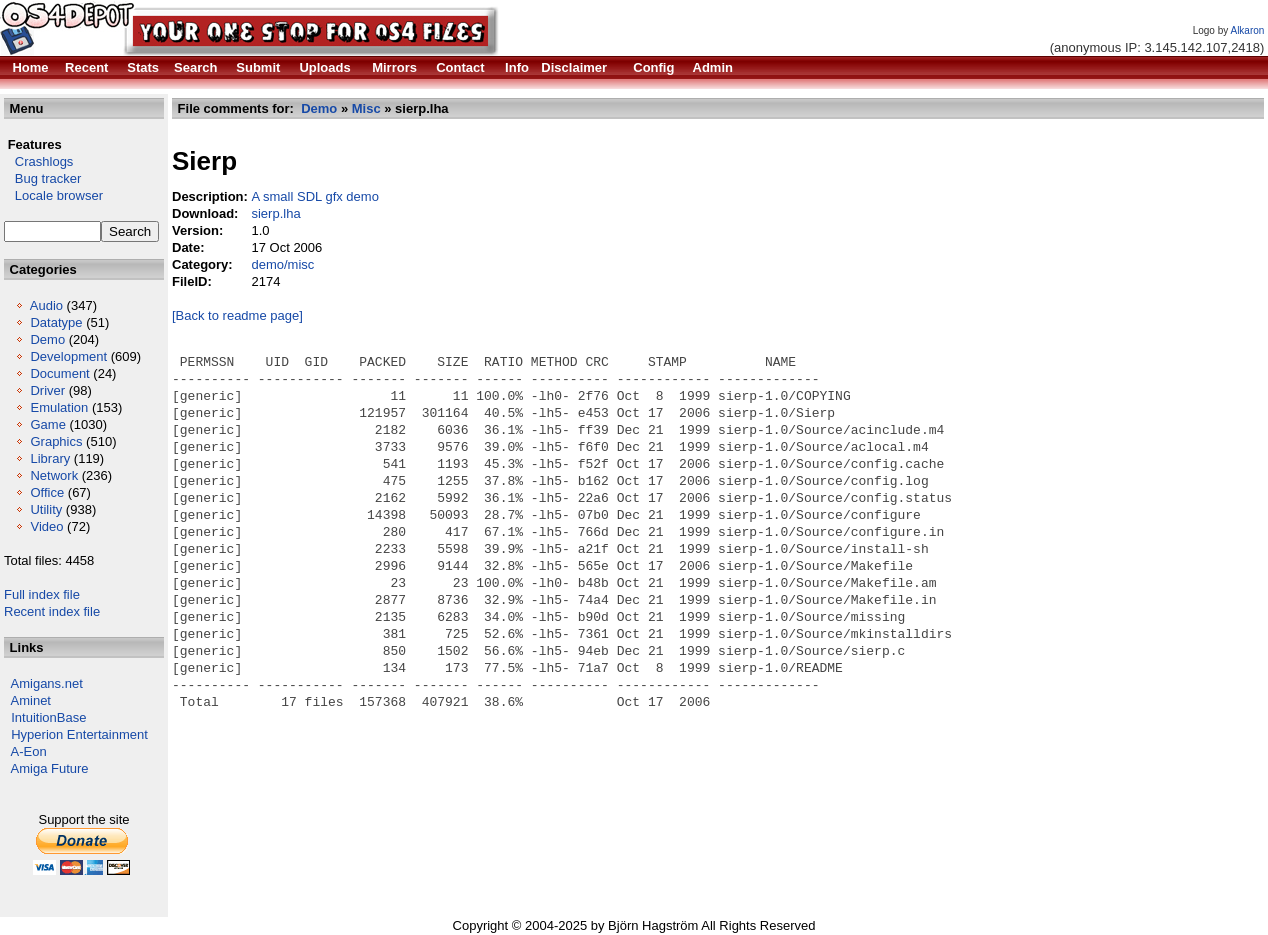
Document (59, 373)
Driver (47, 390)
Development (68, 356)
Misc (366, 108)
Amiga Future (50, 768)
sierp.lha (275, 213)
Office (47, 492)
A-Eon (29, 751)
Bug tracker (42, 178)
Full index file (42, 594)
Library (50, 458)
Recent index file (52, 611)
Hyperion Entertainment (79, 734)
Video (46, 526)
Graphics (56, 441)
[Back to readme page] (237, 315)
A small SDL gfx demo (314, 196)
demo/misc (282, 264)
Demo (47, 339)
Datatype (56, 322)
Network (54, 475)
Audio (46, 305)
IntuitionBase (48, 717)
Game (47, 424)
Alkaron (1247, 30)
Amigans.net (47, 683)
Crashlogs (38, 161)
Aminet (31, 700)
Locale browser (53, 195)
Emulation (59, 407)
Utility (46, 509)
